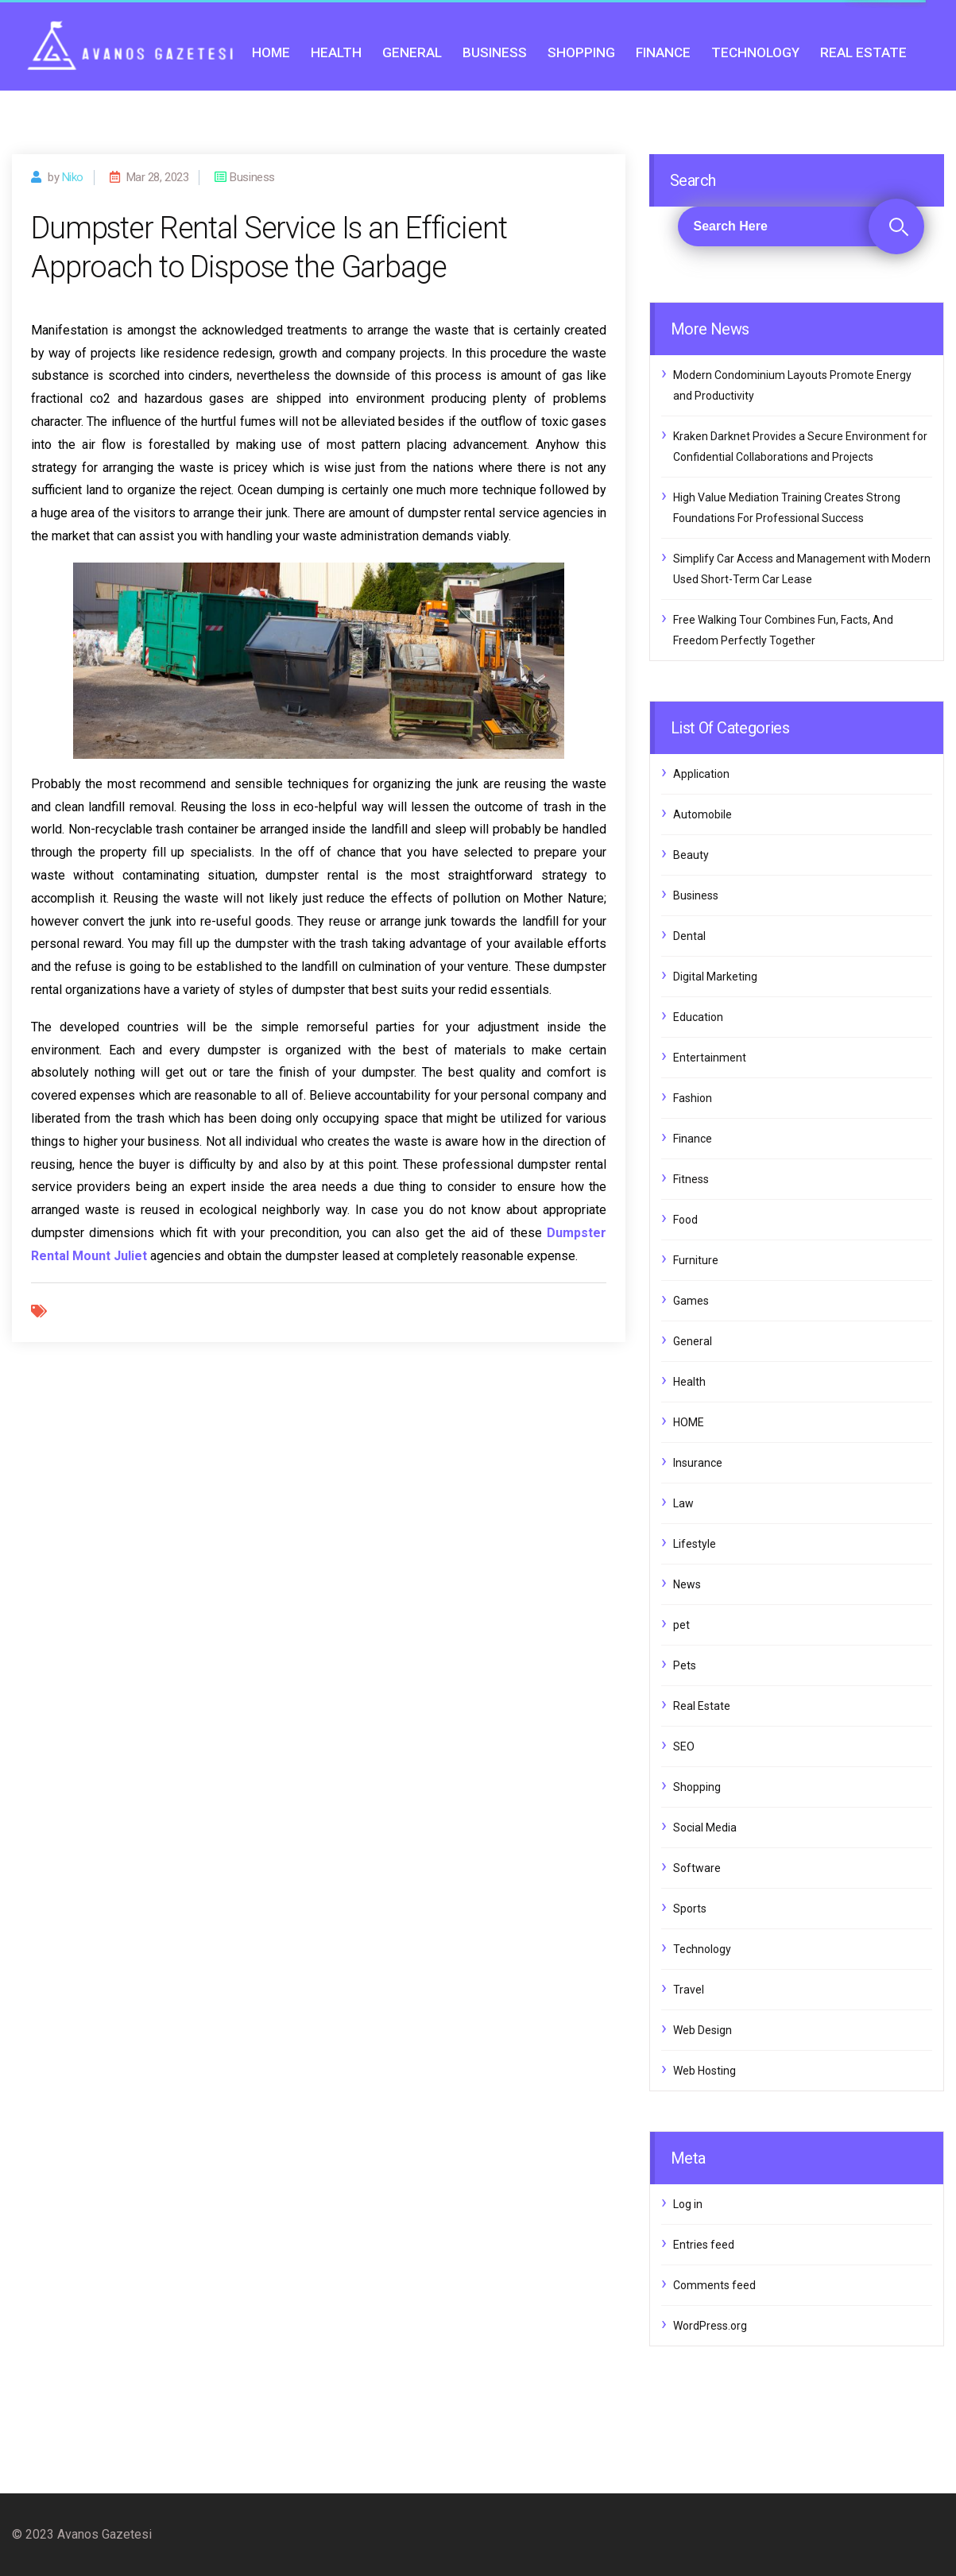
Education (698, 1017)
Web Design (702, 2030)
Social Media (705, 1827)
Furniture (695, 1260)
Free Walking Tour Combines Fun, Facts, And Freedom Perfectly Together (783, 630)
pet (681, 1625)
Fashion (692, 1098)
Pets (684, 1665)
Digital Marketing (715, 976)
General (412, 52)
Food (685, 1219)
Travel (688, 1989)
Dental (689, 936)
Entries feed (703, 2244)
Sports (689, 1908)
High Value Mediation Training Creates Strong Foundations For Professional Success (786, 507)
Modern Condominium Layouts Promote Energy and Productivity (792, 385)
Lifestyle (694, 1543)
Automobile (702, 814)
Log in (687, 2204)
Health (336, 52)
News (687, 1584)
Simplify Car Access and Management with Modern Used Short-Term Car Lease (802, 569)
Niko (72, 177)
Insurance (697, 1462)
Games (691, 1300)
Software (697, 1868)
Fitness (691, 1179)
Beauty (691, 855)
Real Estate (863, 52)
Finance (663, 52)
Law (683, 1503)
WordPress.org (710, 2325)
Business (495, 52)
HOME (271, 52)
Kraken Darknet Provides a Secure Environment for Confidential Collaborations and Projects (800, 446)
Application (701, 774)
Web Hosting (704, 2070)
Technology (755, 52)
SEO (684, 1746)
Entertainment (709, 1057)
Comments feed (714, 2285)
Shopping (581, 52)
